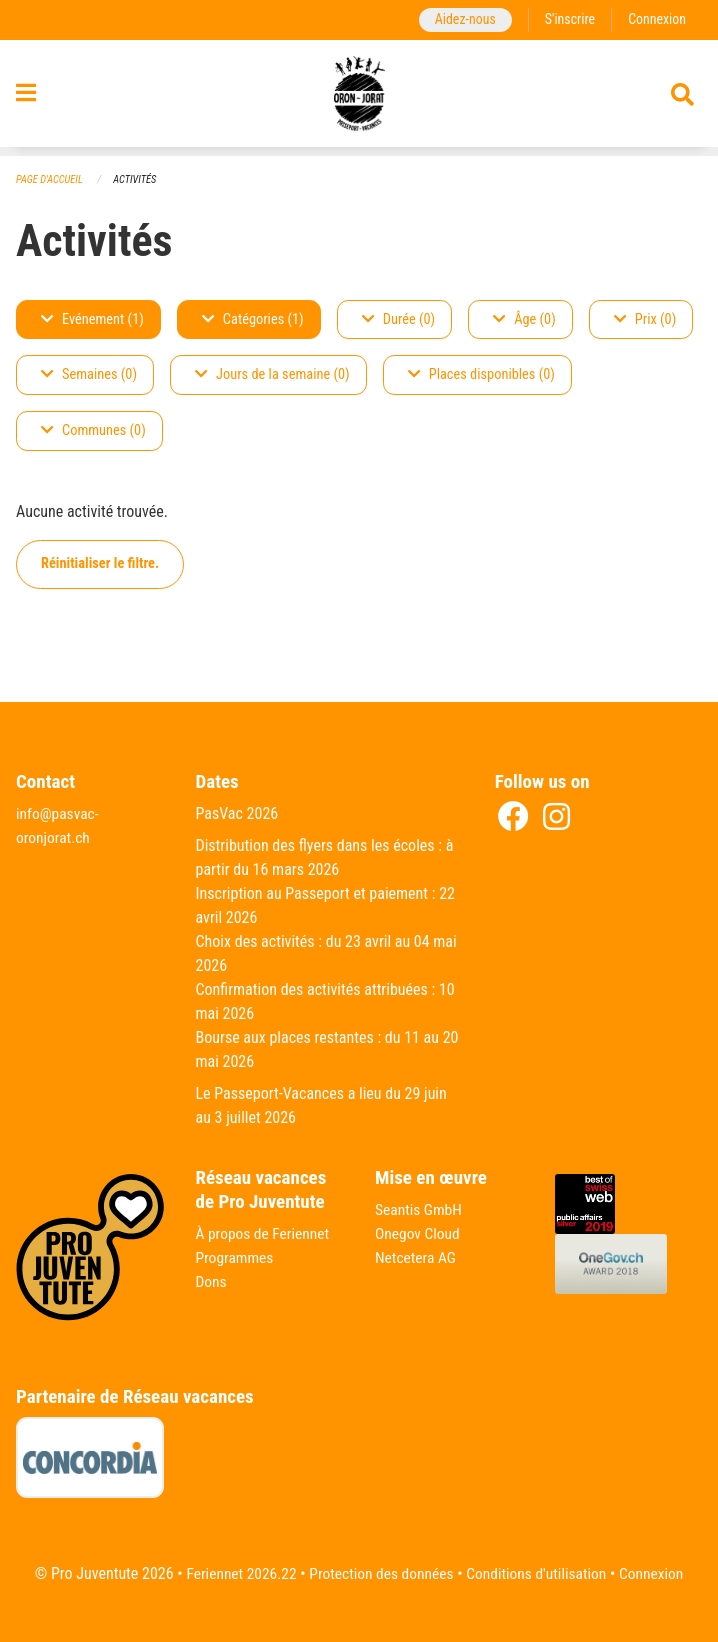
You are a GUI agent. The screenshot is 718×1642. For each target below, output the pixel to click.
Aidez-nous (460, 19)
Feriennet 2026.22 (235, 1573)
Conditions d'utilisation (539, 1573)
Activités (138, 179)
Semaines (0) (89, 375)
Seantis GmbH (420, 1209)
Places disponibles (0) (481, 375)
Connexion (656, 19)
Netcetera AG (417, 1257)
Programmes (236, 1257)
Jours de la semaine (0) (272, 375)
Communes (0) (93, 431)
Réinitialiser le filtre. (100, 564)
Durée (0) (398, 319)
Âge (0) (524, 319)
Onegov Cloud (419, 1233)
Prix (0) (645, 319)
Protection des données (379, 1573)
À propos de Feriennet (265, 1233)
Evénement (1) (92, 319)
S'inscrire (567, 19)
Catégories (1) (253, 319)
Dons (212, 1281)
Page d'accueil (51, 179)
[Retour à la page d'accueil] (359, 98)
